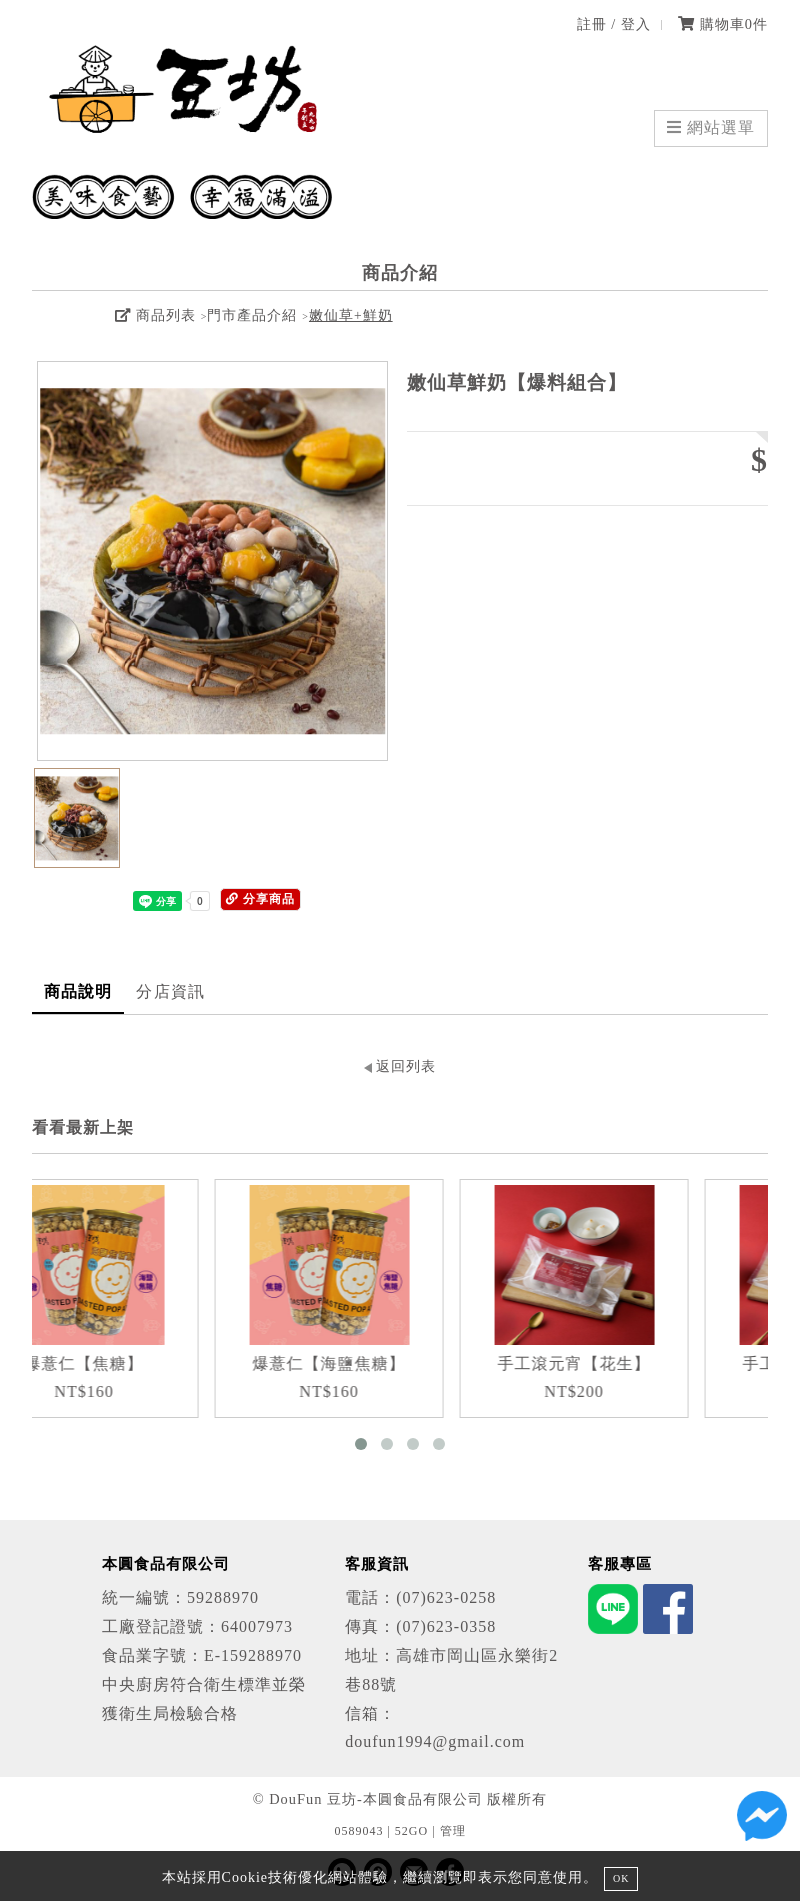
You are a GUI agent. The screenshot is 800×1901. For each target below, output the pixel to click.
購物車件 (723, 24)
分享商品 (260, 899)
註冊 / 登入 (614, 24)
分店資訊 (170, 991)
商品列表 (155, 315)
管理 (453, 1831)
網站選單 (711, 127)
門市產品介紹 (252, 315)
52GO (411, 1831)
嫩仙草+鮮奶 (351, 315)
